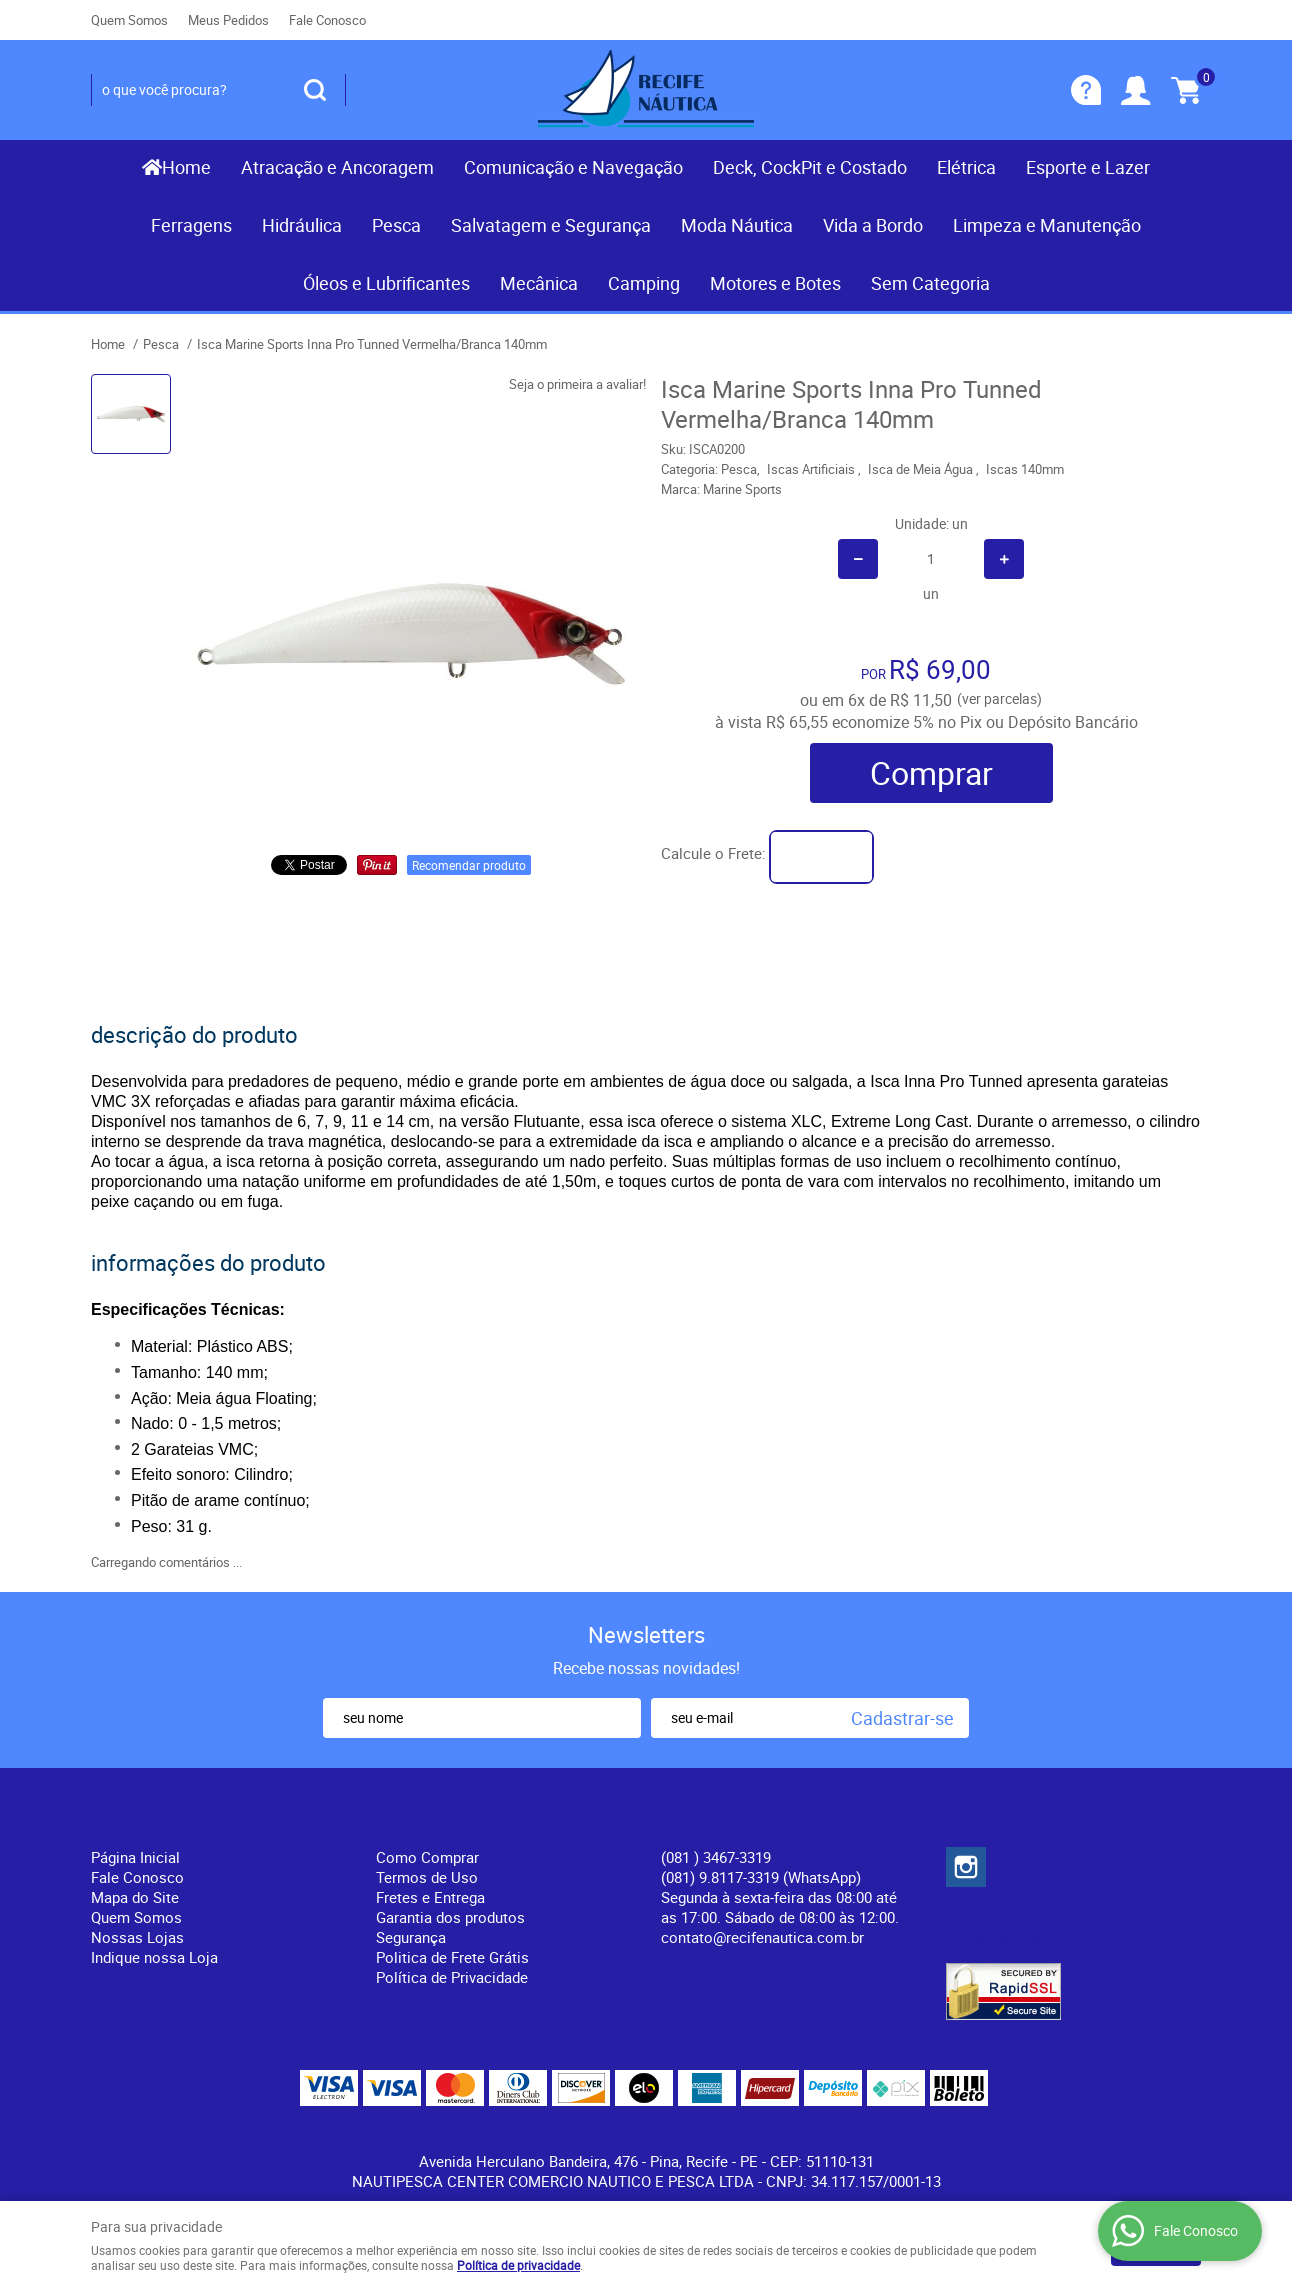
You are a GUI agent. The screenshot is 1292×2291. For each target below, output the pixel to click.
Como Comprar (427, 1857)
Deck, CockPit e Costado (810, 167)
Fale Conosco (327, 20)
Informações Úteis (457, 1824)
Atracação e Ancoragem (337, 167)
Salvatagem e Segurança (551, 225)
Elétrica (966, 167)
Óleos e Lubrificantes (386, 283)
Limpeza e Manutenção (1047, 225)
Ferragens (191, 225)
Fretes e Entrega (430, 1897)
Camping (644, 283)
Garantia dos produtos (450, 1917)
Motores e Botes (775, 283)
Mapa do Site (135, 1897)
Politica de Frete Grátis (452, 1957)
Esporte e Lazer (1088, 167)
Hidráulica (302, 225)
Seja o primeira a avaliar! (577, 384)
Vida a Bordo (873, 225)
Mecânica (539, 283)
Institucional (145, 1824)
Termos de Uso (427, 1877)
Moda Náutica (737, 225)
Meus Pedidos (228, 20)
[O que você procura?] (315, 90)
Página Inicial (135, 1857)
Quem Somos (129, 20)
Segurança (411, 1937)
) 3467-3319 (716, 1857)
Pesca (396, 225)
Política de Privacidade (452, 1977)
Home (186, 167)
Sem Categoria (930, 283)
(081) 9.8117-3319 (761, 1877)
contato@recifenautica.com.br (762, 1937)
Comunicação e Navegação (573, 167)
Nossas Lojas (137, 1937)
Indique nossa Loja (154, 1957)
